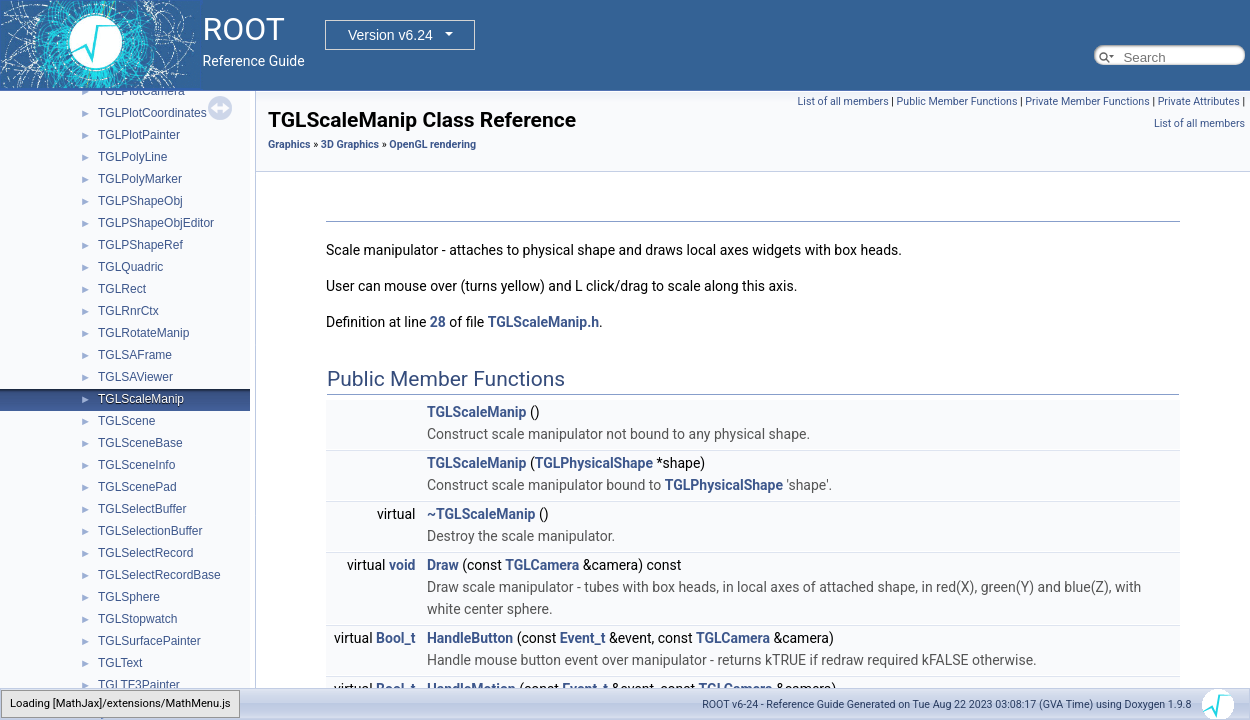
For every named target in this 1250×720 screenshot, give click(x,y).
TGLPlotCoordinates (152, 113)
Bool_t (395, 638)
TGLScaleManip (141, 399)
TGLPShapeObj (140, 201)
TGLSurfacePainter (149, 641)
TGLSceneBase (140, 443)
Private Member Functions (1087, 101)
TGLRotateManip (143, 333)
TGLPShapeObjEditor (156, 223)
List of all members (843, 101)
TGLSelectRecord (145, 553)
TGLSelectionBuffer (150, 531)
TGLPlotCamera (141, 91)
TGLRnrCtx (128, 311)
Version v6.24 (390, 35)
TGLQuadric (130, 267)
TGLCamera (542, 565)
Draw (443, 565)
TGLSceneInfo (136, 465)
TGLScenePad (137, 487)
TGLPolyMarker (140, 179)
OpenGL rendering (432, 144)
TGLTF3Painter (139, 685)
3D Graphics (350, 144)
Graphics (289, 144)
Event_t (583, 638)
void (402, 565)
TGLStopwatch (137, 619)
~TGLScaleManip (481, 514)
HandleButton (470, 638)
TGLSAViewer (135, 377)
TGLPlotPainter (139, 135)
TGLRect (122, 289)
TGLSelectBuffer (142, 509)
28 (438, 322)
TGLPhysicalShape (594, 463)
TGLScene (126, 421)
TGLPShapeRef (140, 245)
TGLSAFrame (135, 355)
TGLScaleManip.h (543, 322)
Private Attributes (1199, 101)
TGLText (120, 663)
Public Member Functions (957, 101)
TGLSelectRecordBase (159, 575)
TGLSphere (129, 597)
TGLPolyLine (132, 157)
